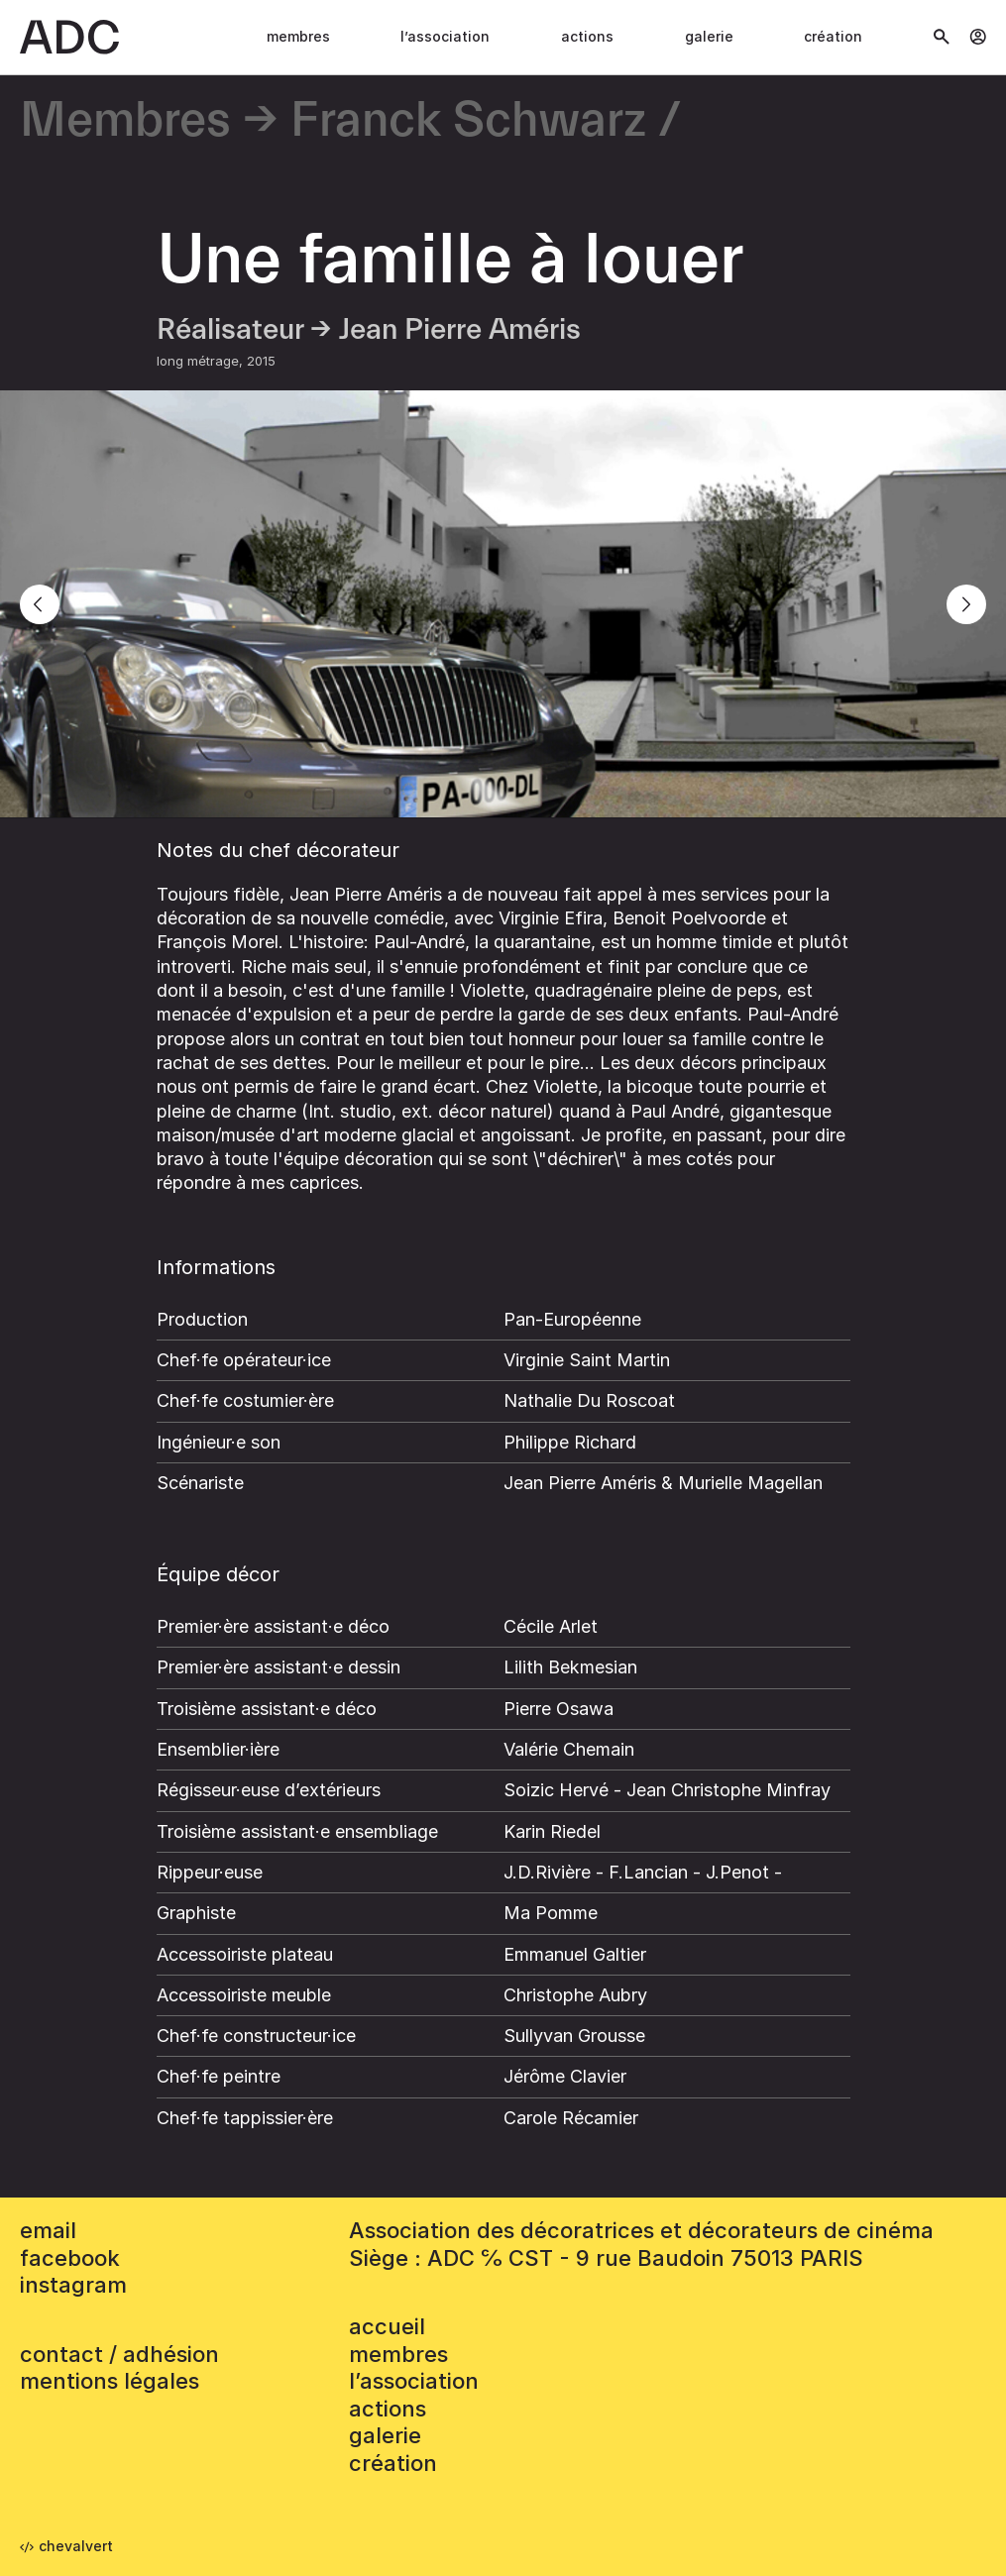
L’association (445, 36)
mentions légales (109, 2381)
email (48, 2230)
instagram (73, 2285)
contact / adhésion (119, 2354)
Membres (298, 36)
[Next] (966, 604)
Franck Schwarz (468, 121)
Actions (587, 36)
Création (833, 36)
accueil (387, 2326)
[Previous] (39, 604)
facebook (70, 2258)
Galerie (709, 36)
